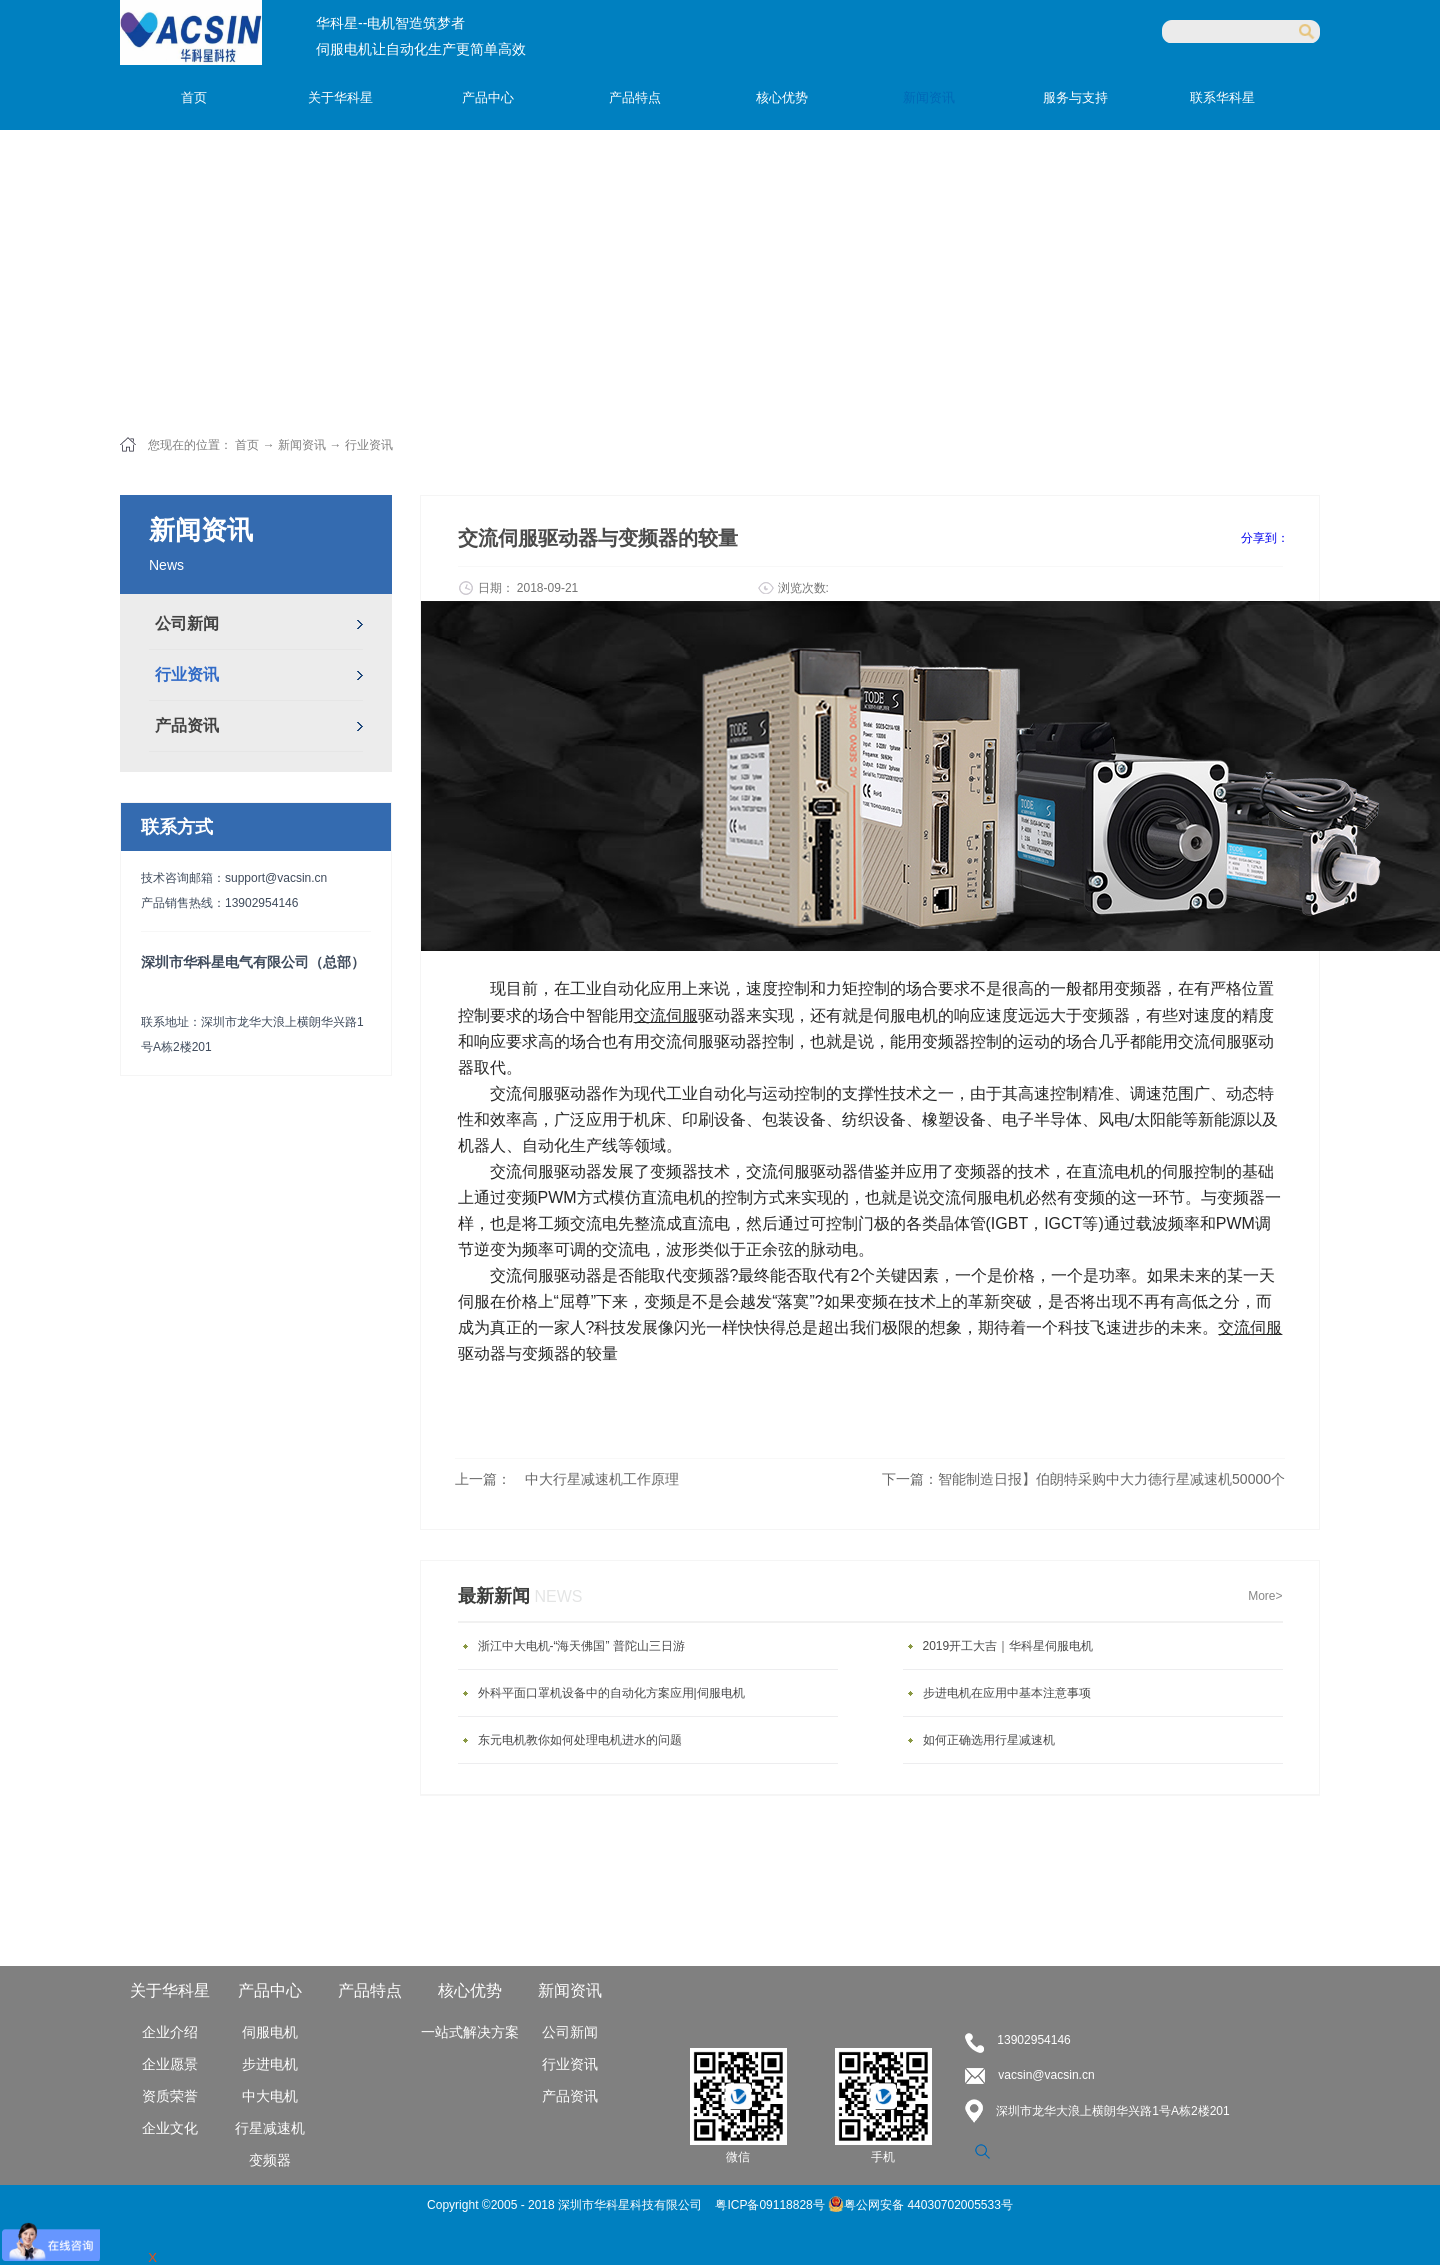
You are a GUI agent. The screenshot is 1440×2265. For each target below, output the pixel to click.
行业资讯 (369, 445)
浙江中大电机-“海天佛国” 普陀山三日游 (581, 1646)
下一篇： (1083, 1479)
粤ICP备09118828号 (771, 2205)
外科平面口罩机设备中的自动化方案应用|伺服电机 (611, 1693)
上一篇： (567, 1479)
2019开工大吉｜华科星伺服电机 (1008, 1646)
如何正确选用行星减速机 (989, 1740)
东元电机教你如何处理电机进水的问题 (580, 1740)
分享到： (1265, 538)
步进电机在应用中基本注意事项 (1007, 1693)
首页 (194, 97)
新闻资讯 (302, 445)
